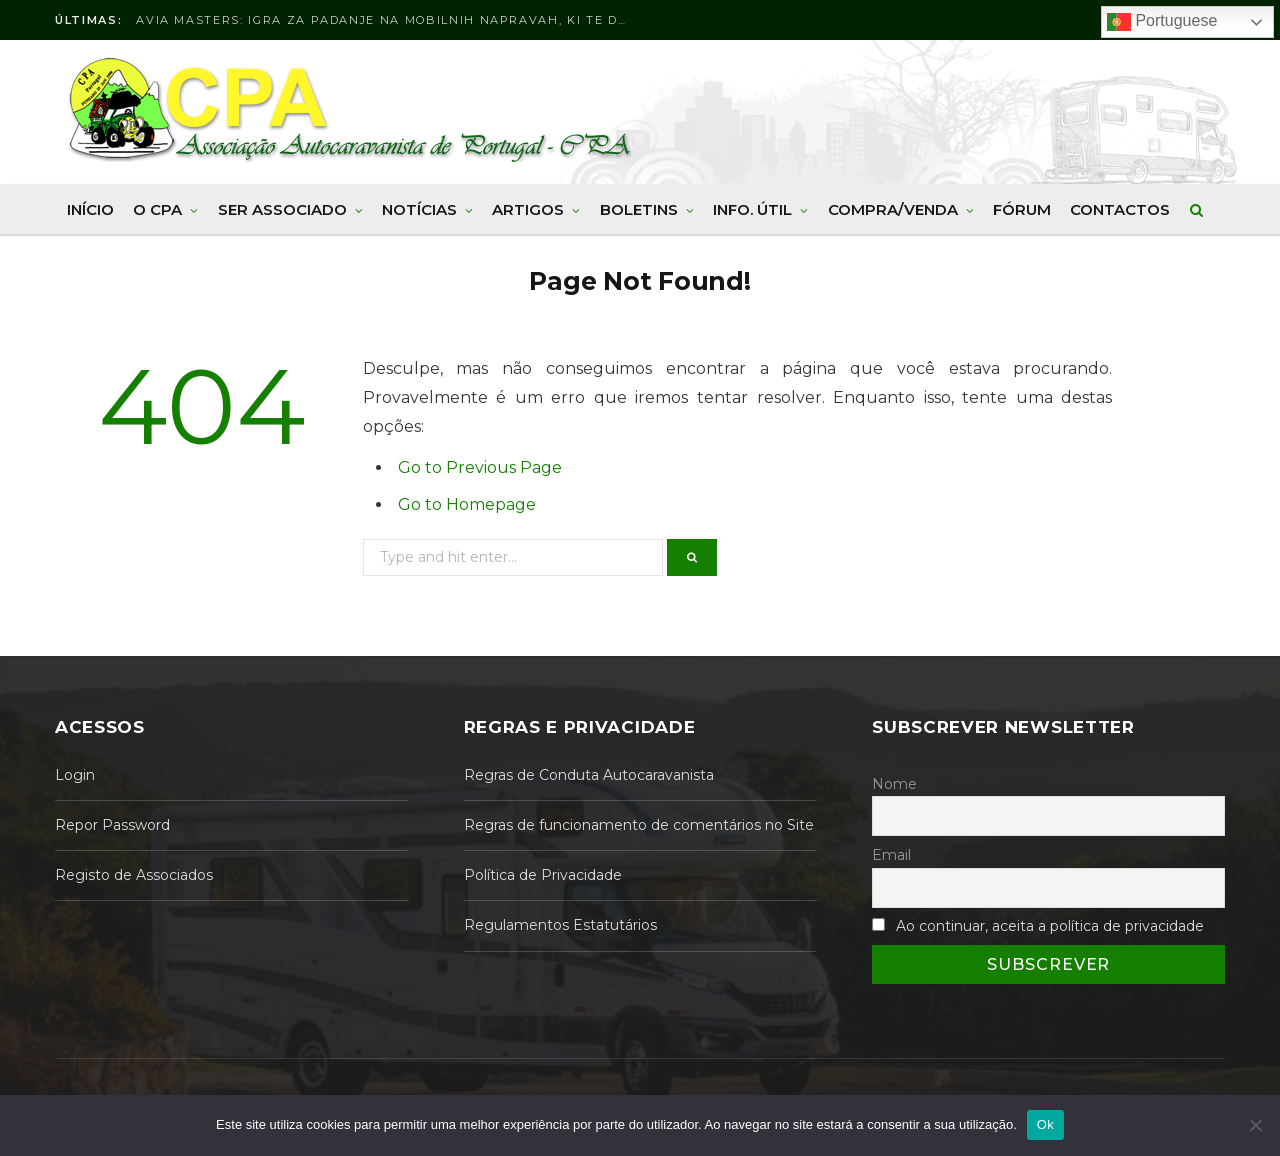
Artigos (528, 209)
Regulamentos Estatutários (560, 925)
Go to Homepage (467, 504)
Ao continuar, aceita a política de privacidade (1050, 926)
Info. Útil (752, 209)
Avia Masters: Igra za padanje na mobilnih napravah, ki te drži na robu (386, 20)
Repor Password (112, 825)
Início (90, 209)
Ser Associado (282, 209)
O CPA (157, 209)
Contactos (1120, 209)
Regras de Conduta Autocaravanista (589, 775)
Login (75, 775)
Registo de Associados (134, 875)
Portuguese (1162, 22)
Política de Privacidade (543, 875)
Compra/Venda (893, 209)
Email (891, 855)
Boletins (639, 209)
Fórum (1022, 209)
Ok (1045, 1124)
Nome (894, 784)
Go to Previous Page (480, 467)
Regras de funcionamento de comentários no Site (639, 825)
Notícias (419, 209)
